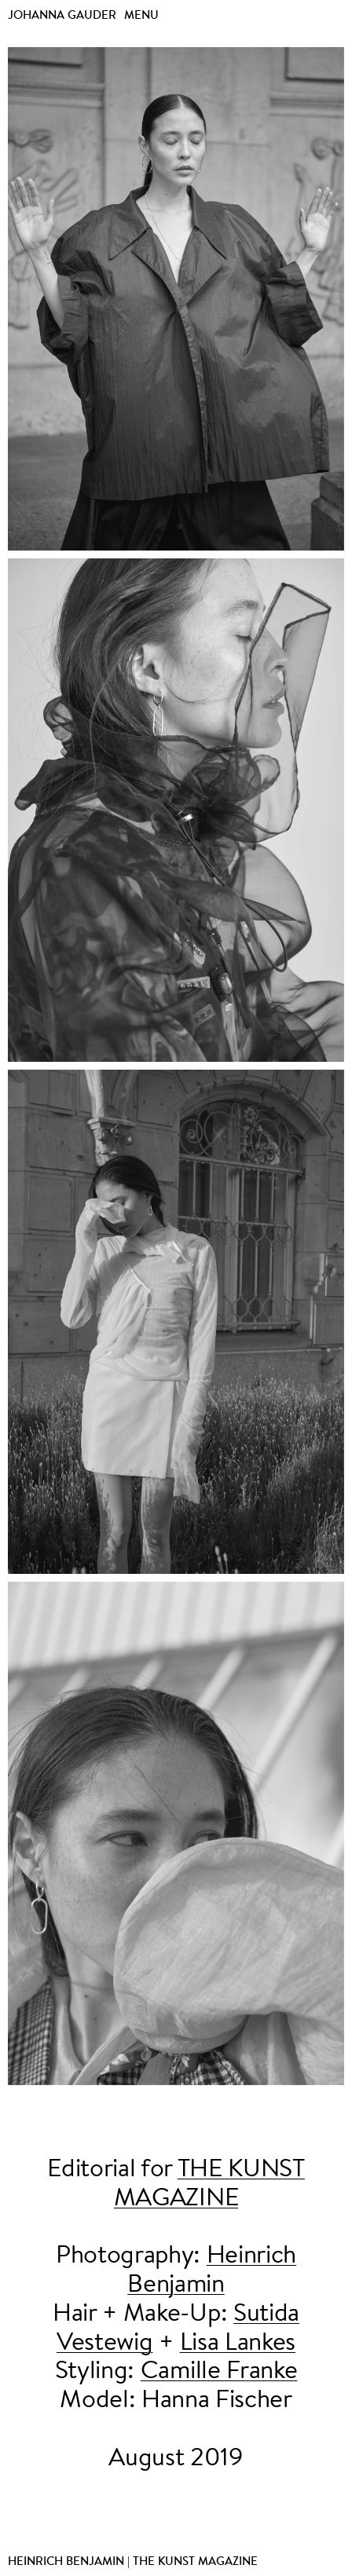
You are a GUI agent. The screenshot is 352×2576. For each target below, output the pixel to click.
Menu (141, 15)
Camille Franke (219, 2371)
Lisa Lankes (237, 2343)
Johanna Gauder (62, 15)
